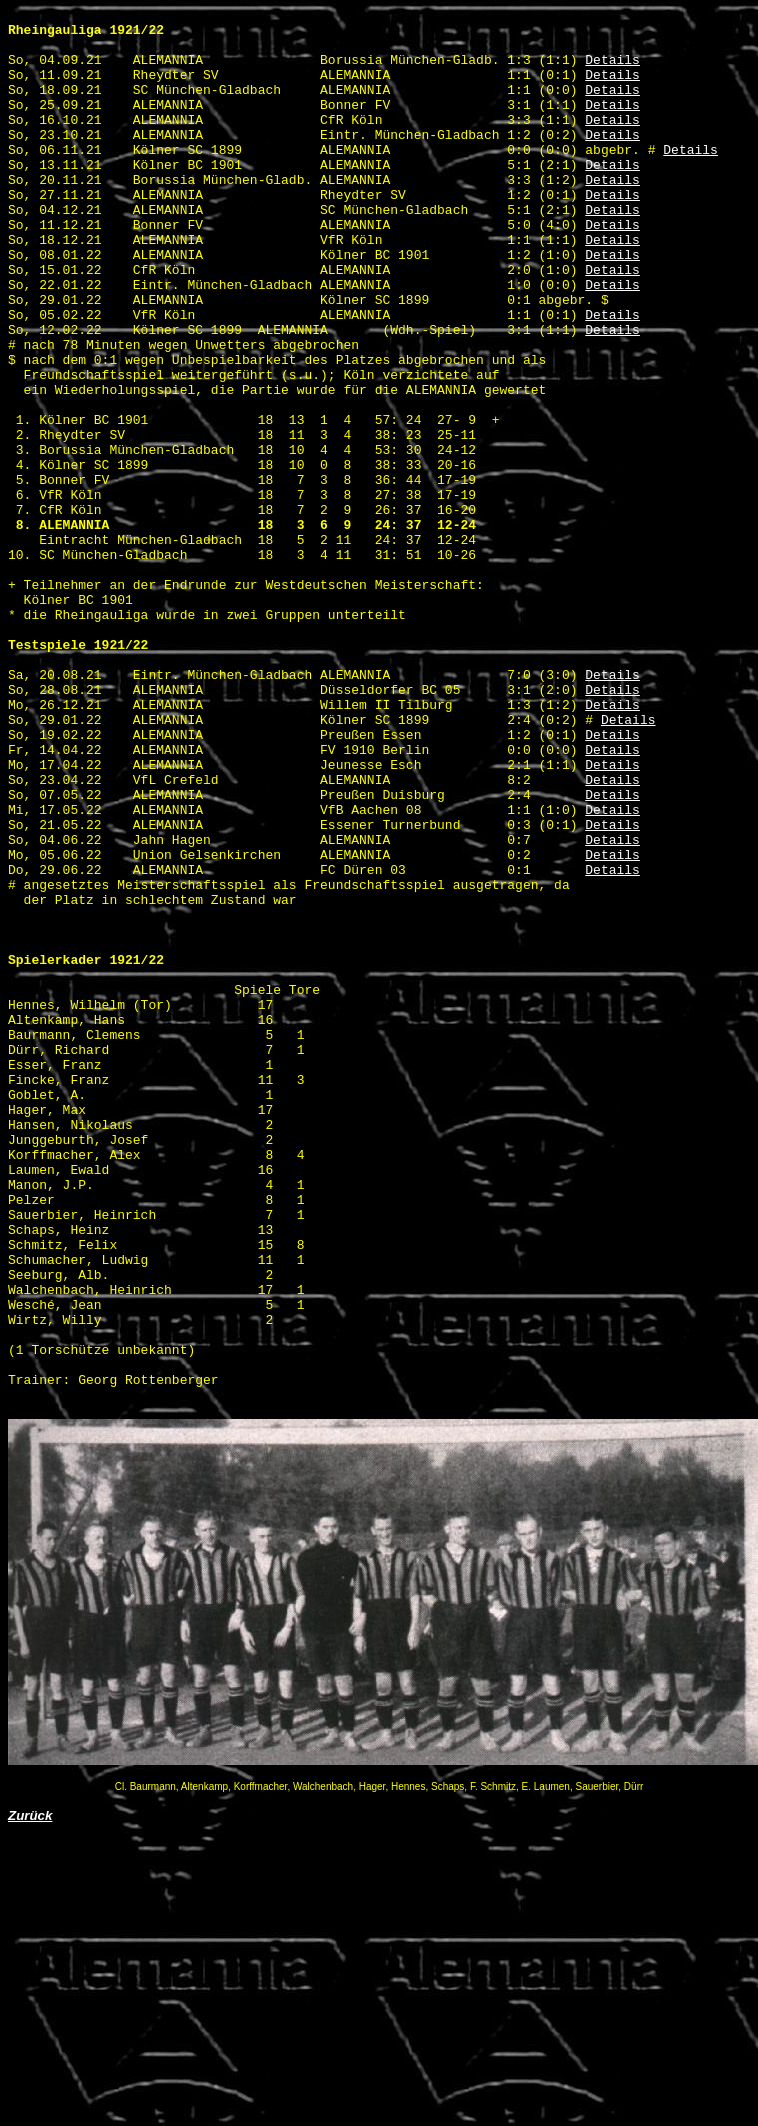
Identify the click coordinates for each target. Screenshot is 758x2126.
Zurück (30, 2094)
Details (612, 71)
